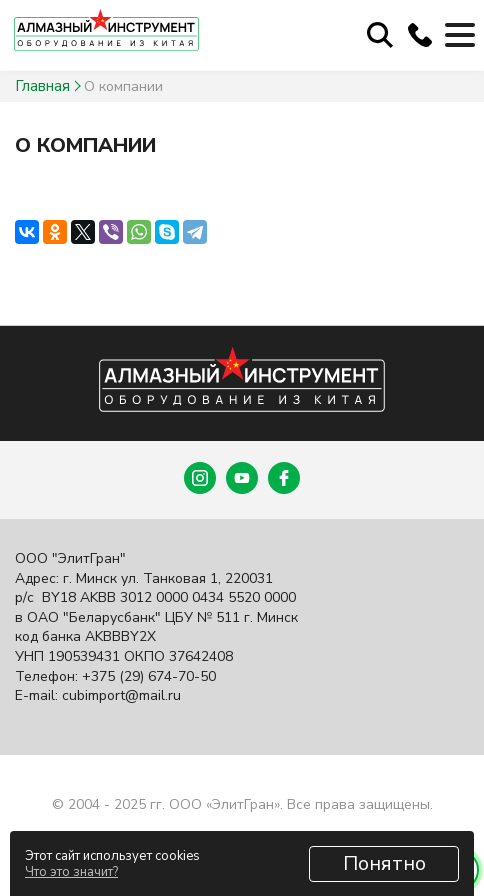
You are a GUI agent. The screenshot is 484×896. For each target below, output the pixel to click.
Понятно (384, 863)
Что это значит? (71, 872)
